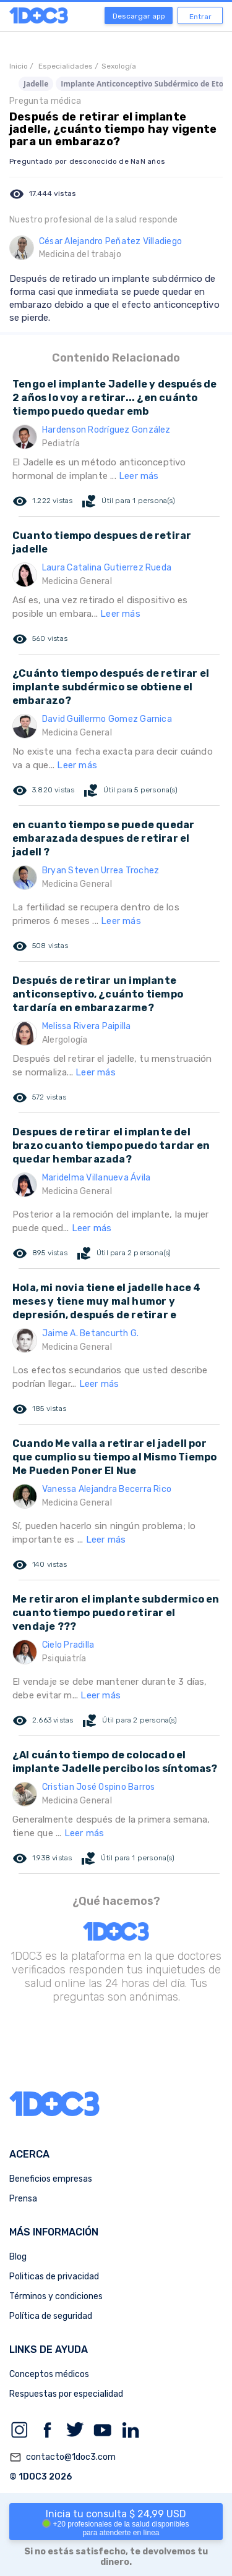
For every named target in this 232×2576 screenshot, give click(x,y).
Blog (18, 2257)
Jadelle (36, 83)
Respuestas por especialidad (66, 2394)
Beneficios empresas (50, 2179)
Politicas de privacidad (54, 2276)
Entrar (200, 16)
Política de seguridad (50, 2316)
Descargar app (139, 16)
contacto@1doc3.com (62, 2457)
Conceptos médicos (49, 2374)
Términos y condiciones (56, 2296)
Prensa (23, 2198)
